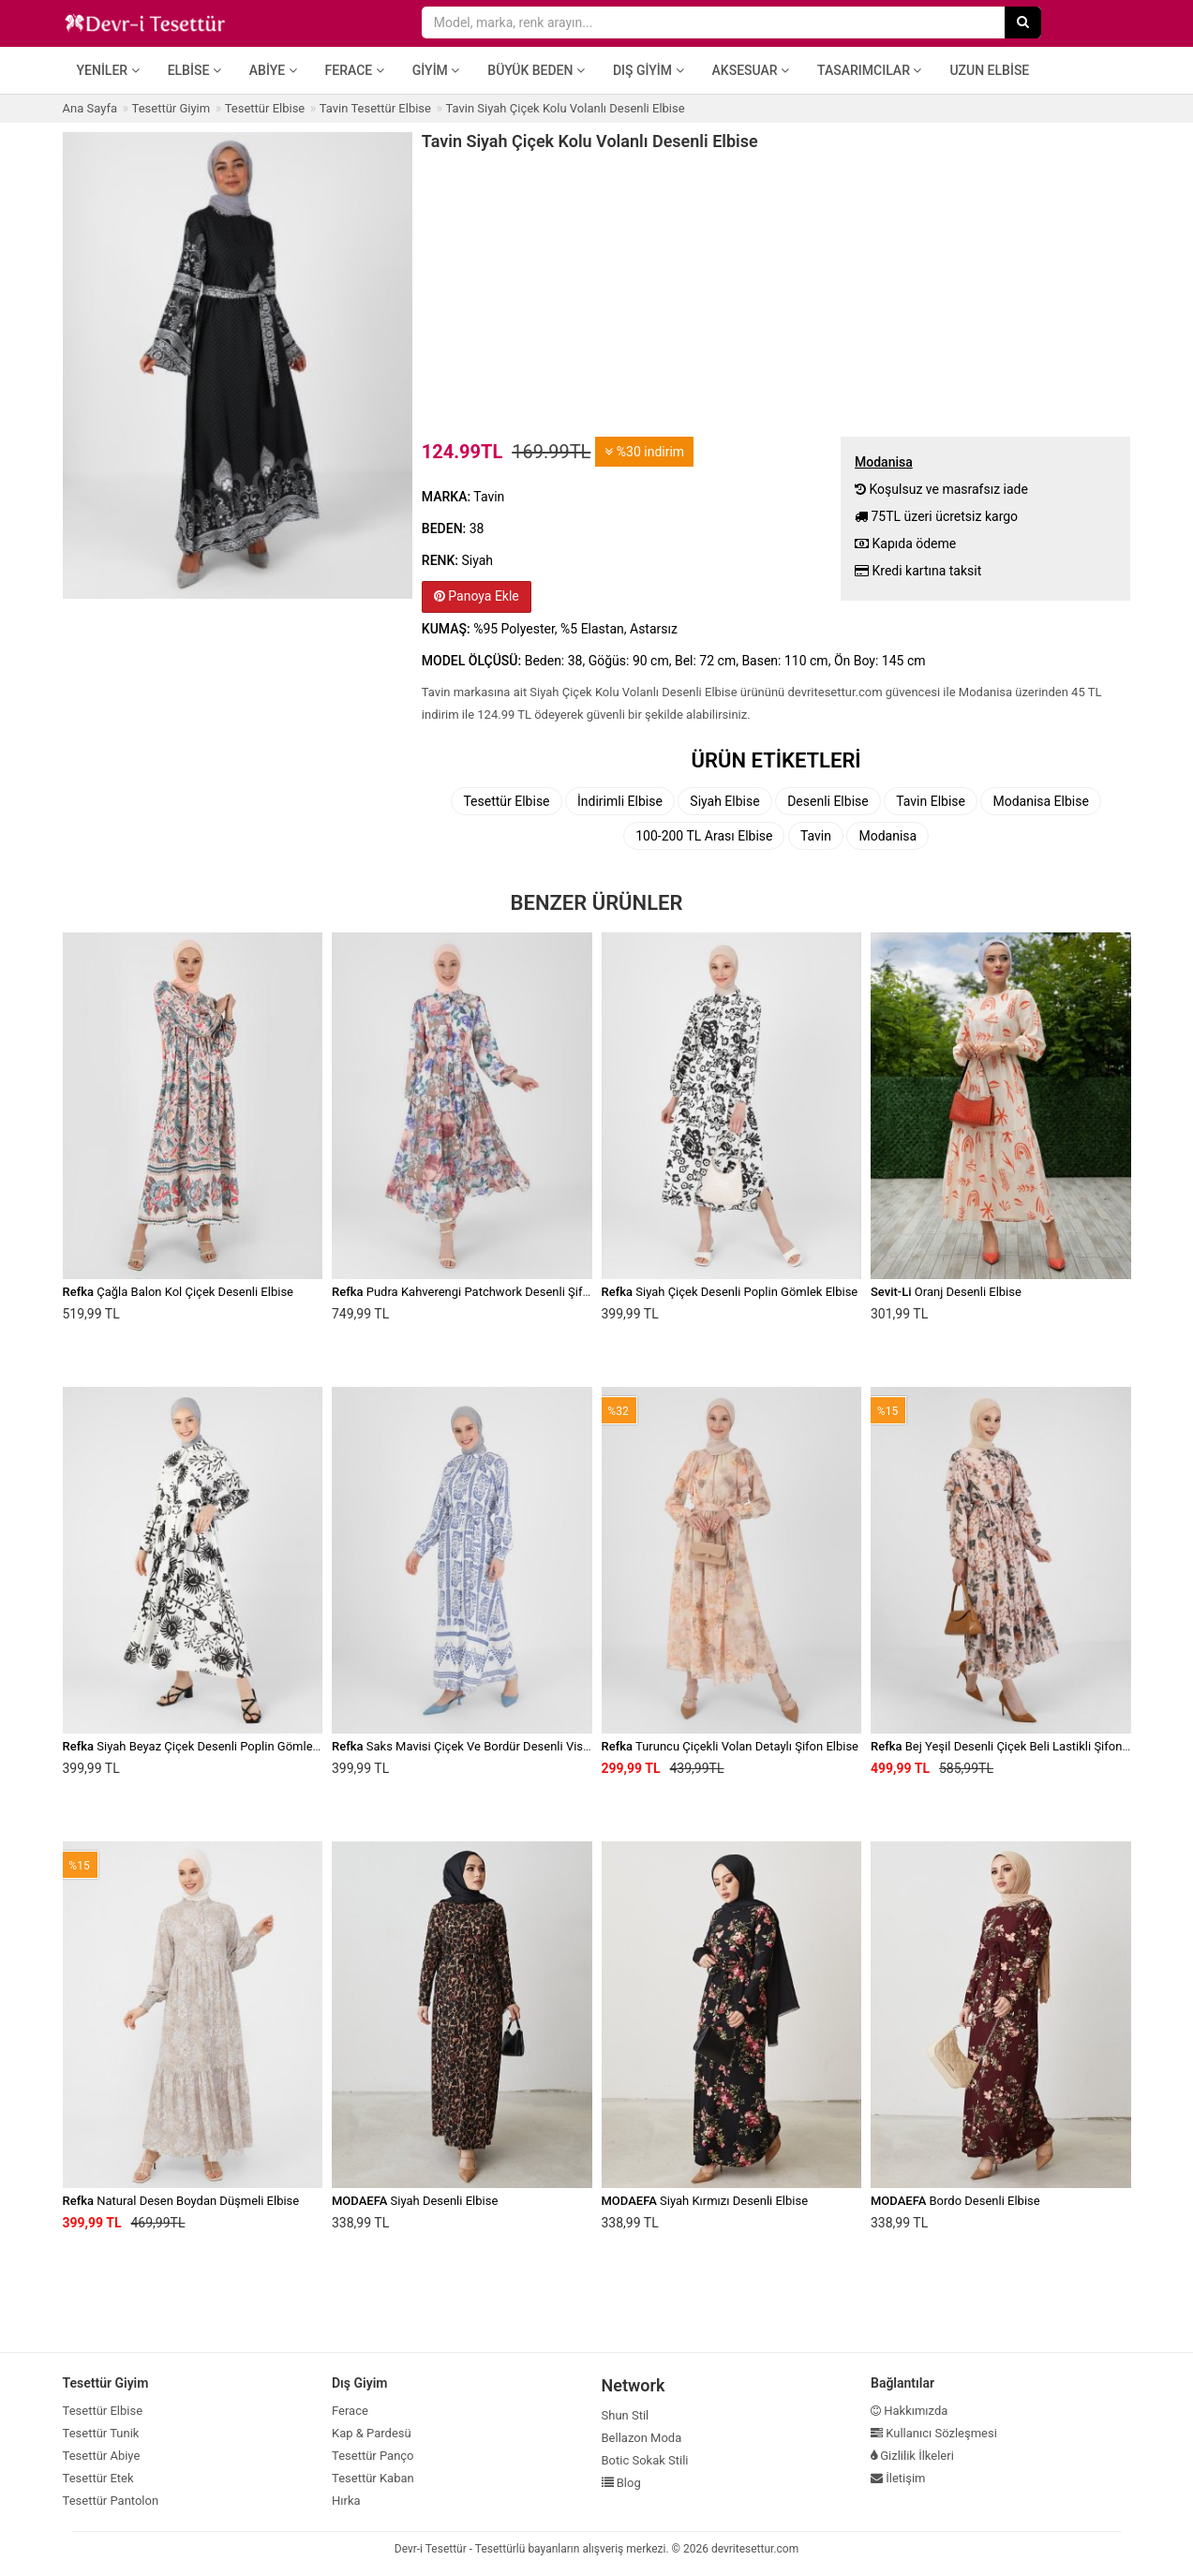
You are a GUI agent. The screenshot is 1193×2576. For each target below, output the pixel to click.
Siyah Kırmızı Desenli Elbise (705, 2201)
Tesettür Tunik (101, 2433)
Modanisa (887, 835)
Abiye (273, 70)
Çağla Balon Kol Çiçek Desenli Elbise (178, 1292)
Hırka (346, 2501)
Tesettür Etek (98, 2478)
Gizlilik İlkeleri (912, 2456)
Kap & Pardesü (371, 2433)
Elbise (194, 70)
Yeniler (108, 70)
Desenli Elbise (828, 801)
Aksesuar (751, 70)
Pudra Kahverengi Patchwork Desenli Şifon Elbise (482, 1292)
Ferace (354, 70)
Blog (621, 2483)
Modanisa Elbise (1040, 801)
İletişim (898, 2478)
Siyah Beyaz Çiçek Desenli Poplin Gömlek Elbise (208, 1746)
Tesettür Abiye (102, 2456)
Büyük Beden (536, 70)
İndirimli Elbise (620, 801)
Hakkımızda (909, 2411)
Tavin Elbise (930, 801)
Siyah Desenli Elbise (415, 2201)
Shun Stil (625, 2415)
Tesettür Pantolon (111, 2501)
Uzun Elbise (989, 70)
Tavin (815, 835)
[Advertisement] (776, 291)
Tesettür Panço (373, 2456)
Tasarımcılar (869, 70)
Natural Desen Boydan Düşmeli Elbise (181, 2201)
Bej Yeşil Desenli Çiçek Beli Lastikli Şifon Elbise (1014, 1746)
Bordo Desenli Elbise (955, 2201)
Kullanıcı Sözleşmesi (934, 2433)
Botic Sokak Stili (645, 2460)
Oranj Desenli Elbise (946, 1292)
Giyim (436, 70)
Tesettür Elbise (506, 801)
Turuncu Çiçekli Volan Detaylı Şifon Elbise (730, 1746)
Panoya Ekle (476, 595)
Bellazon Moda (642, 2438)
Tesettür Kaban (373, 2478)
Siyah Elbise (724, 801)
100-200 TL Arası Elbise (703, 835)
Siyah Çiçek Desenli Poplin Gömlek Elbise (730, 1292)
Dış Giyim (648, 70)
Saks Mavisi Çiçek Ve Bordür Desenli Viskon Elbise (485, 1746)
